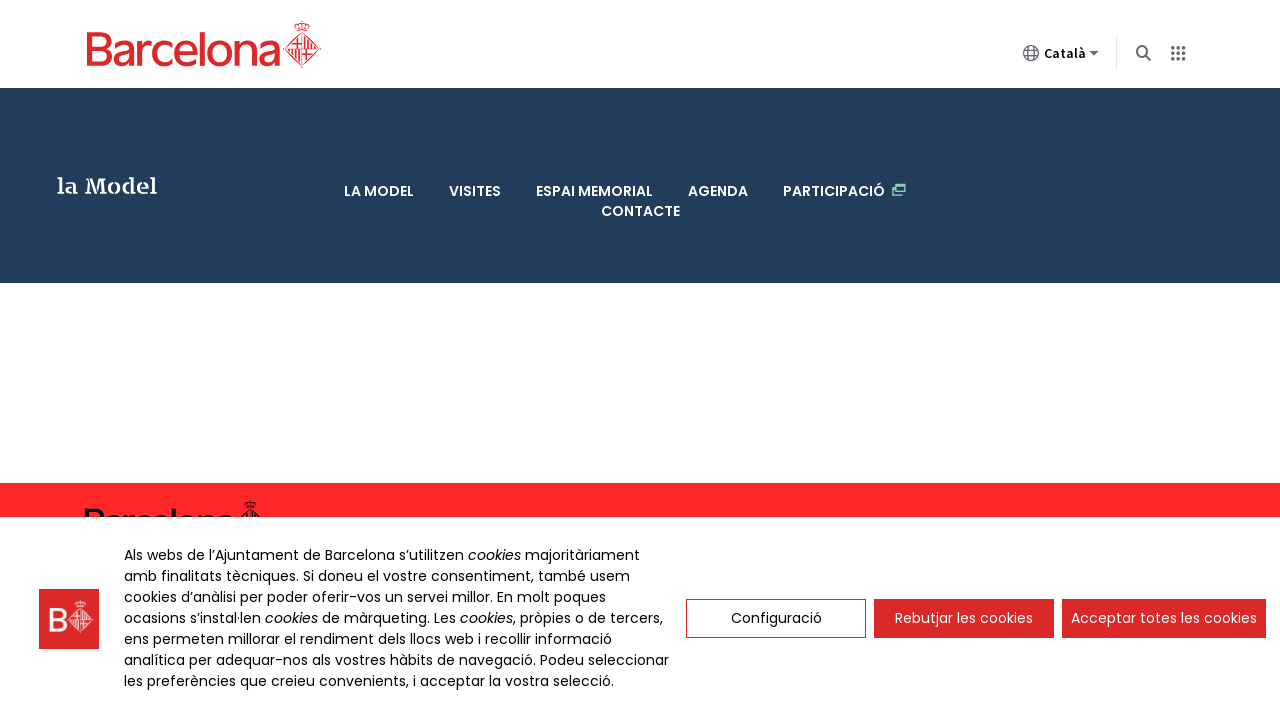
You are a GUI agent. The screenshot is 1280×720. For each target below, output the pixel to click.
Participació (844, 128)
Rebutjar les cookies (964, 618)
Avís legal (1155, 430)
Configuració (776, 618)
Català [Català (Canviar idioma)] (1061, 57)
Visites (475, 129)
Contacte (640, 149)
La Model (99, 139)
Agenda (718, 129)
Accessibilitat (1048, 429)
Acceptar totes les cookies (1164, 618)
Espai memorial (594, 129)
